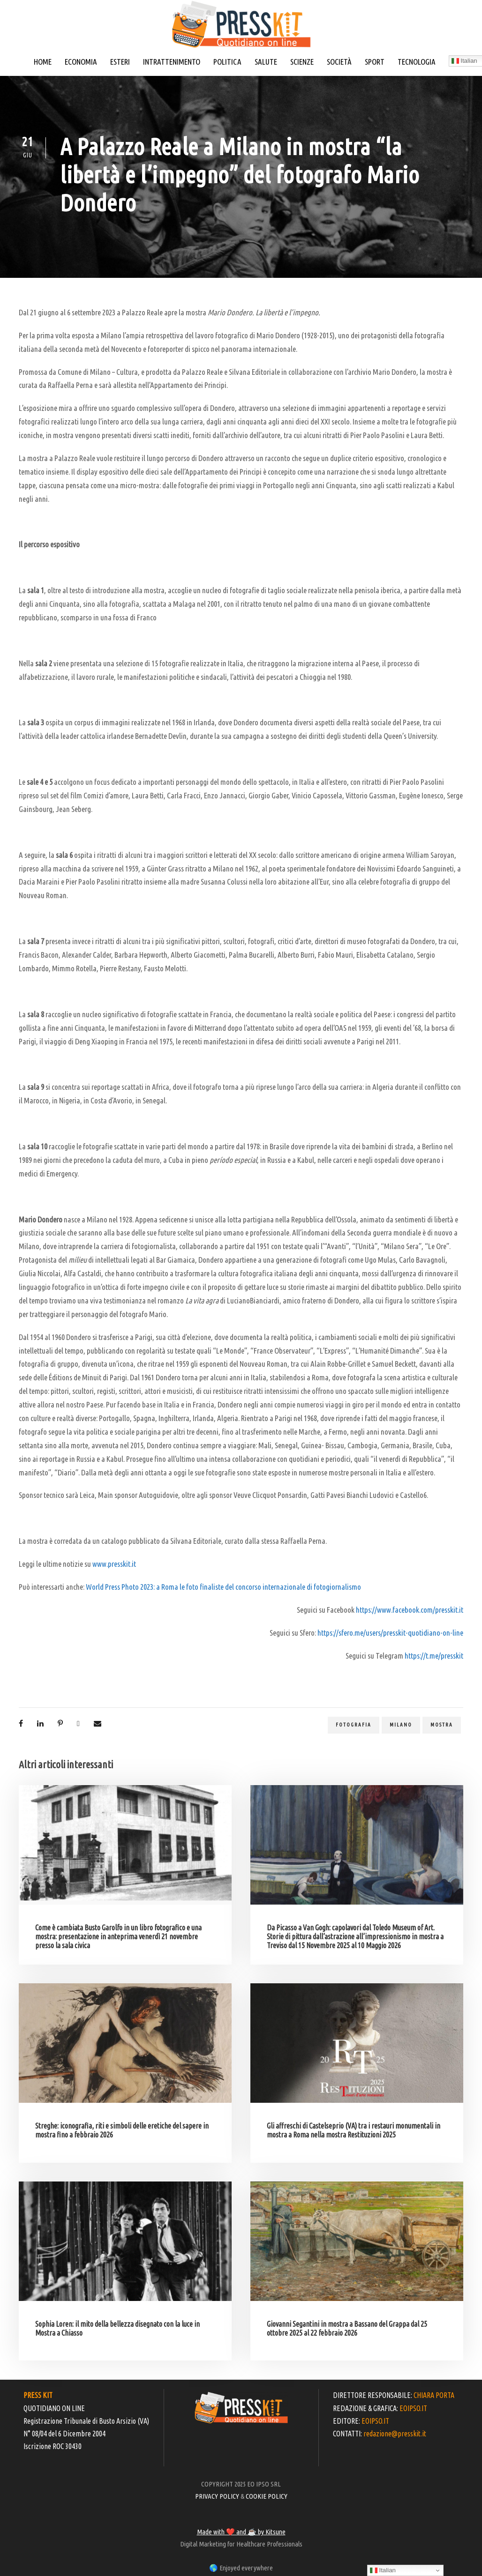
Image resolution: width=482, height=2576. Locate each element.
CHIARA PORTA (434, 2395)
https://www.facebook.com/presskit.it (409, 1609)
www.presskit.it (114, 1563)
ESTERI (120, 61)
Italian (383, 2570)
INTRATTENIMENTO (171, 61)
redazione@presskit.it (394, 2433)
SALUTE (266, 61)
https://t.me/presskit (434, 1655)
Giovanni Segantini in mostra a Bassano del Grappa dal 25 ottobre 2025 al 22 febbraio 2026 (347, 2328)
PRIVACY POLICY (217, 2496)
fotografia (353, 1724)
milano (401, 1724)
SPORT (374, 61)
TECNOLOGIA (417, 61)
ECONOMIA (81, 61)
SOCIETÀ (339, 61)
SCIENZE (302, 61)
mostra (441, 1724)
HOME (43, 61)
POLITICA (227, 61)
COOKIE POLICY (266, 2496)
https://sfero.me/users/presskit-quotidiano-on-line (390, 1632)
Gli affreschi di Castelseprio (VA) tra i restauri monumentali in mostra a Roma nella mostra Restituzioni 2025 (353, 2130)
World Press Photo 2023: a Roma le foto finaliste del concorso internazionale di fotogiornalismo (223, 1586)
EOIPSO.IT (413, 2408)
